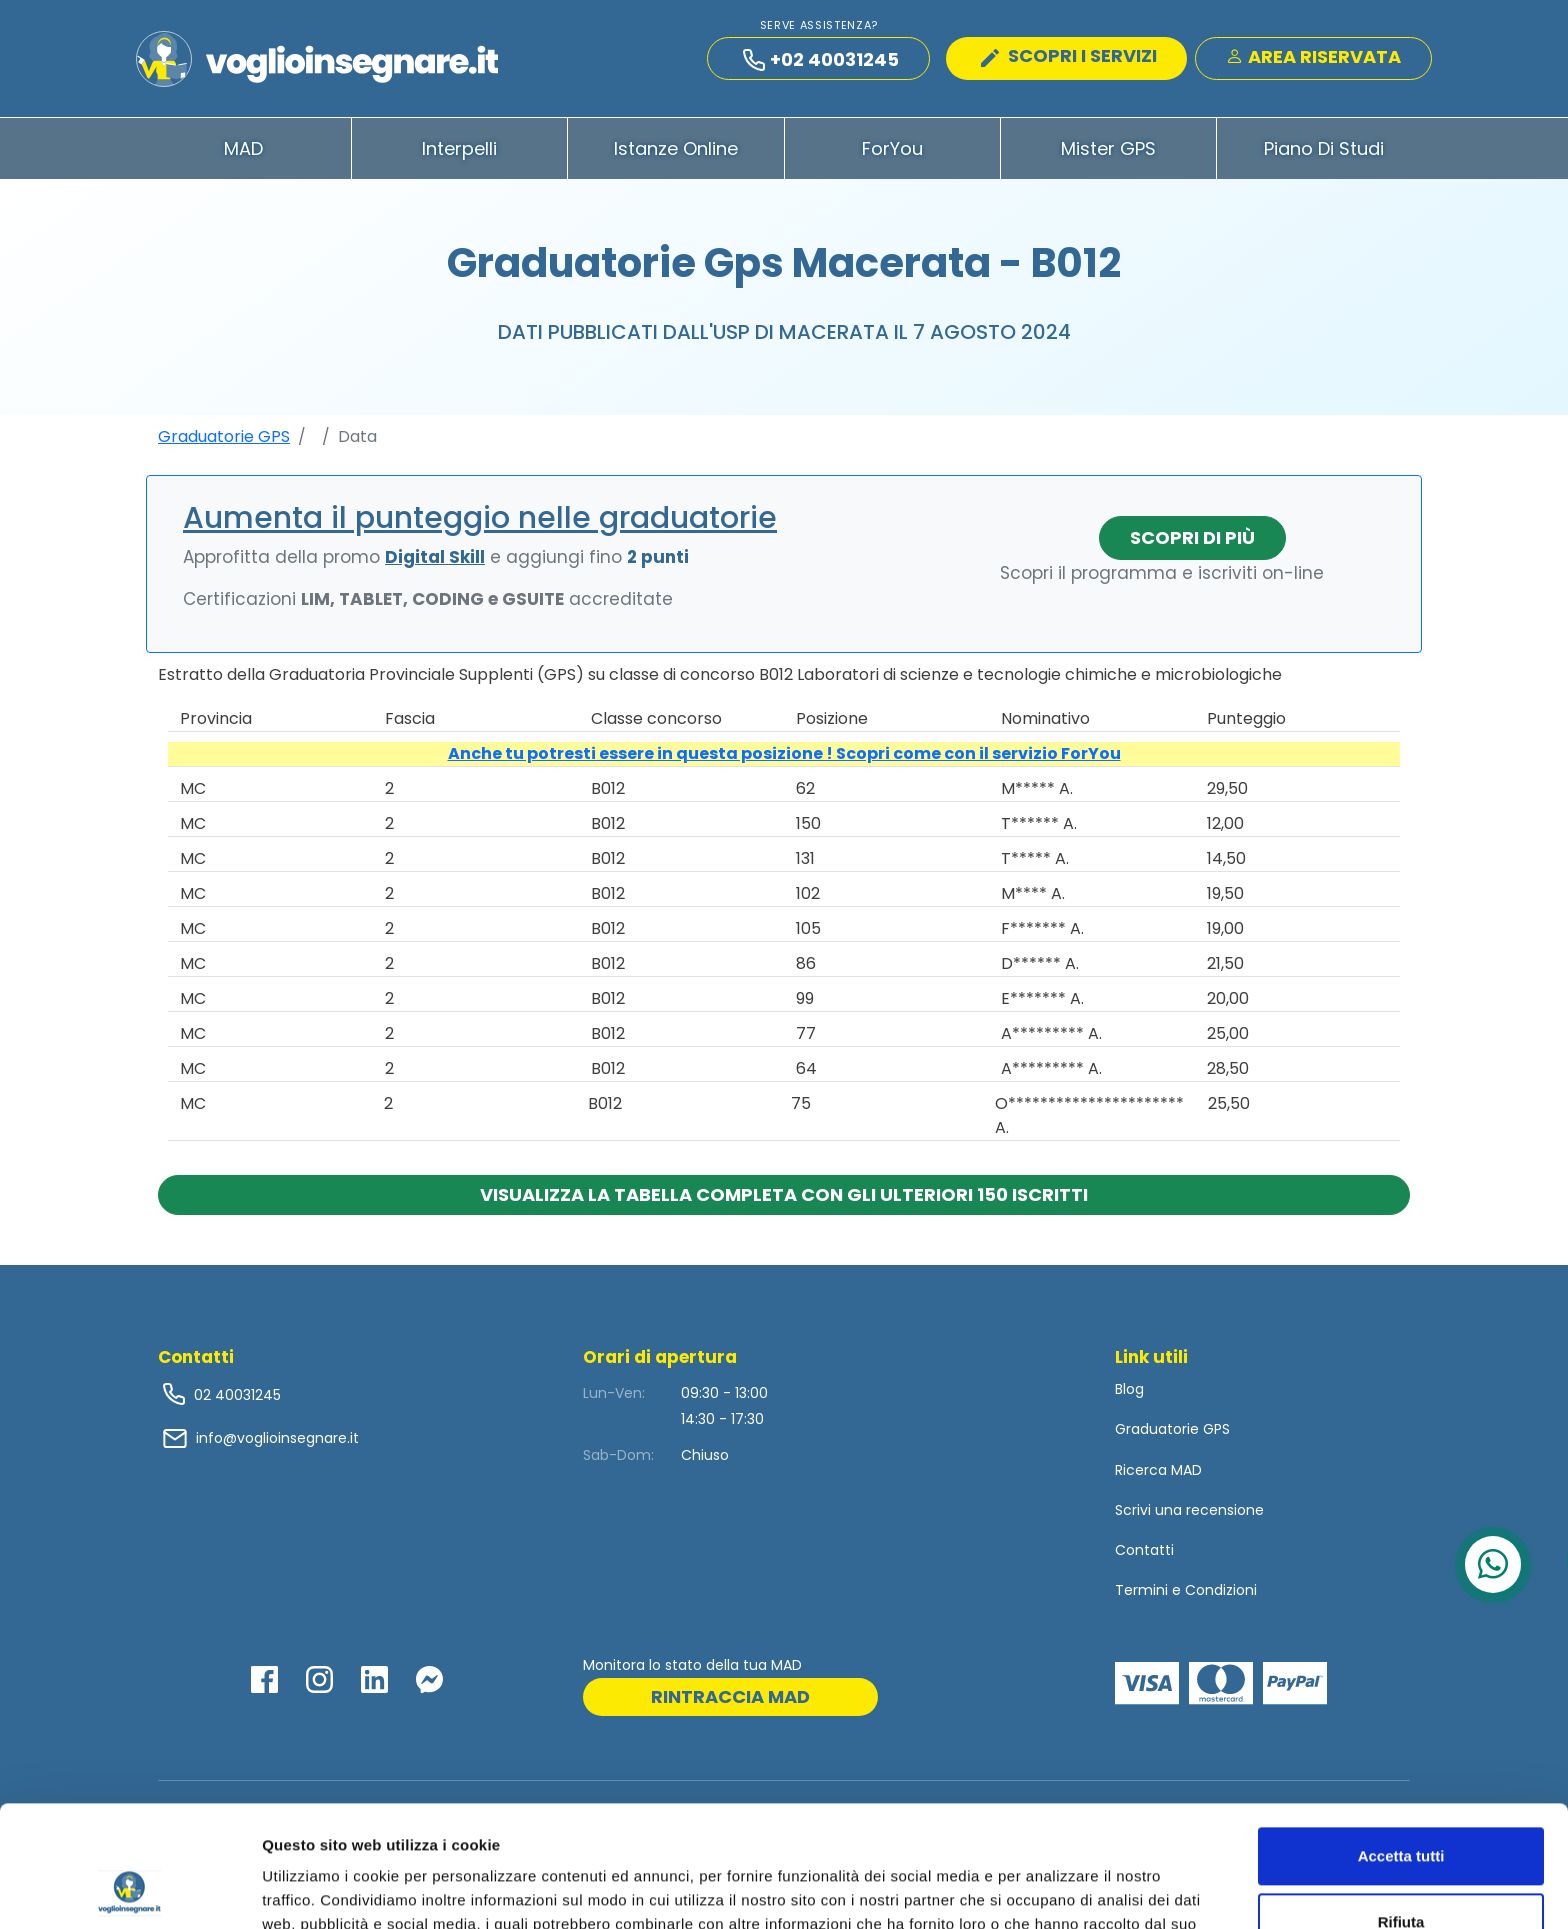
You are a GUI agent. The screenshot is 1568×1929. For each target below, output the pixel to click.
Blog (1129, 1389)
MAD (243, 148)
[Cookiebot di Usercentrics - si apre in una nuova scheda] (129, 1890)
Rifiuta (1401, 1807)
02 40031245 (235, 1395)
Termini (1141, 1590)
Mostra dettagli (316, 1889)
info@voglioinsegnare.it (277, 1438)
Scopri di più (1192, 537)
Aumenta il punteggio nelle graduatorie (480, 518)
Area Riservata (1313, 56)
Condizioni (1221, 1590)
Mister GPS (1108, 148)
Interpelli (459, 148)
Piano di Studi (1324, 148)
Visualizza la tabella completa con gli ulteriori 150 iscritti (784, 1194)
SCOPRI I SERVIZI (1069, 55)
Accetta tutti (1401, 1742)
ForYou (892, 148)
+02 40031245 (821, 59)
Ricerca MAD (1158, 1470)
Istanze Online (676, 148)
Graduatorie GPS (224, 436)
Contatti (1144, 1550)
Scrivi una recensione (1189, 1510)
